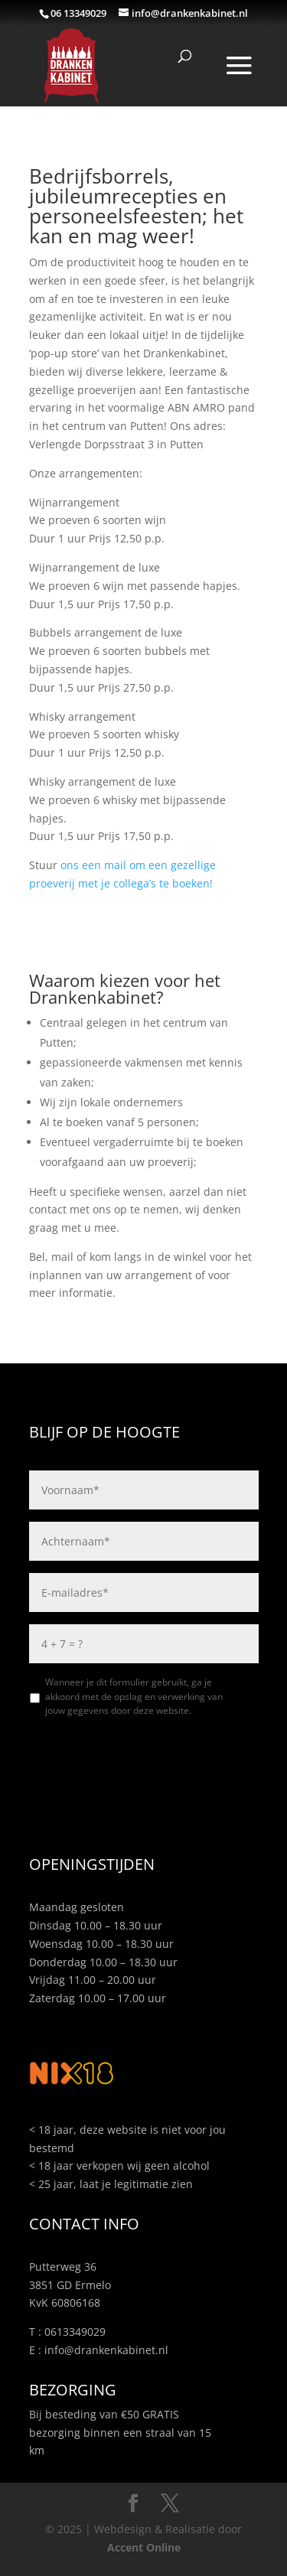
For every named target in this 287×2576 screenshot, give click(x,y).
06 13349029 (78, 13)
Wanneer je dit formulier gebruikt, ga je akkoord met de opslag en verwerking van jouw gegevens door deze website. (134, 1696)
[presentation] (145, 1760)
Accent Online (144, 2547)
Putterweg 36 (62, 2266)
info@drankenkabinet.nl (106, 2350)
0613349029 (75, 2331)
